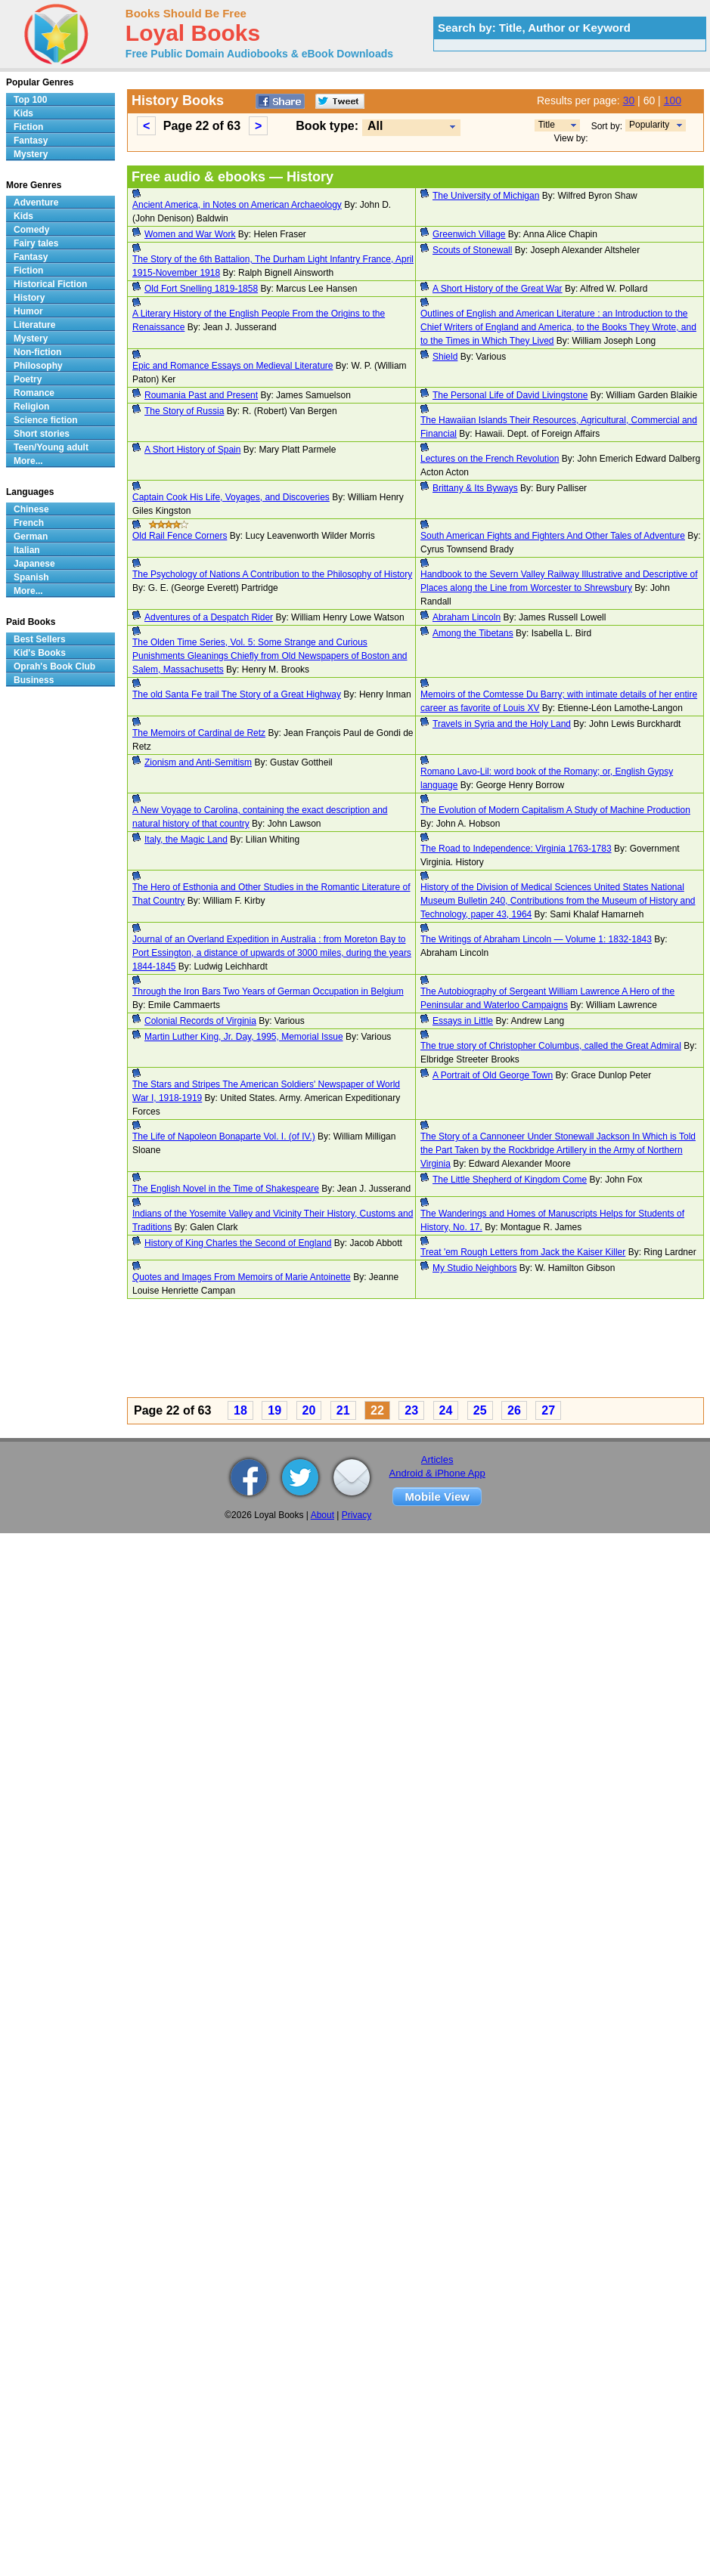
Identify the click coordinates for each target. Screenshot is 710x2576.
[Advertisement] (253, 1350)
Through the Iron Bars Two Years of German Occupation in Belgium (268, 991)
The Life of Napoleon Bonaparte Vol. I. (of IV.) (223, 1136)
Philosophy (38, 365)
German (31, 536)
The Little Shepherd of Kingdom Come (510, 1179)
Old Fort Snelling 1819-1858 (201, 288)
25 (480, 1410)
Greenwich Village (469, 234)
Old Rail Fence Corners (179, 535)
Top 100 (30, 99)
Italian (27, 550)
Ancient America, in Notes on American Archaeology (237, 204)
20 (309, 1410)
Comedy (31, 229)
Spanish (31, 577)
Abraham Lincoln (467, 617)
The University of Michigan (486, 195)
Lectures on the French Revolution (489, 458)
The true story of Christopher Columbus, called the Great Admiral (550, 1046)
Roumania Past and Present (201, 395)
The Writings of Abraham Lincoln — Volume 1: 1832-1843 (536, 939)
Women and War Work (189, 234)
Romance (34, 393)
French (29, 523)
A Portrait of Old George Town (493, 1075)
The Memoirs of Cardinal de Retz (198, 733)
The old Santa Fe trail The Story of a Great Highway (236, 694)
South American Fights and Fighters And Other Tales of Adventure (552, 535)
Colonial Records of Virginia (200, 1021)
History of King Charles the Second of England (237, 1243)
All (375, 125)
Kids (23, 113)
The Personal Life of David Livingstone (510, 395)
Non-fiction (37, 352)
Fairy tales (36, 243)
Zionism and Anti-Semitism (198, 762)
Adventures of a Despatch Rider (208, 617)
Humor (28, 311)
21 (343, 1410)
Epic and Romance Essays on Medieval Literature (232, 365)
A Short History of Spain (192, 449)
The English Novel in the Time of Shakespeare (225, 1188)
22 (377, 1410)
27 (548, 1410)
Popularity (649, 124)
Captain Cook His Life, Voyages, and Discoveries (231, 497)
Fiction (28, 127)
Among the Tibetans (473, 633)
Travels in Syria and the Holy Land (502, 724)
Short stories (42, 433)
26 (514, 1410)
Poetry (28, 379)
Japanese (34, 563)
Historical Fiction (50, 284)
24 (446, 1410)
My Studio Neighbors (474, 1268)
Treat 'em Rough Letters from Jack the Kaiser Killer (522, 1252)
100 (672, 100)
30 (629, 100)
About (322, 1515)
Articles (437, 1459)
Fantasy (31, 140)
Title (546, 124)
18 (240, 1410)
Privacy (356, 1515)
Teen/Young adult (51, 447)
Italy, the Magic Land (186, 839)
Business (34, 680)
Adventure (36, 202)
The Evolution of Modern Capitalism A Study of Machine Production (555, 810)
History (29, 297)
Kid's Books (40, 653)
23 (411, 1410)
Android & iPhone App (437, 1473)
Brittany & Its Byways (475, 488)
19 (274, 1410)
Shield (445, 356)
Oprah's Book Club (54, 666)
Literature (34, 325)
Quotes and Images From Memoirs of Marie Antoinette (241, 1277)
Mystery (31, 154)
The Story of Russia (184, 411)
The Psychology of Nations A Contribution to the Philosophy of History (272, 574)
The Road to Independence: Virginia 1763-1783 (516, 848)
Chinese (31, 509)
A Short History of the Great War (498, 288)
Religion (31, 406)
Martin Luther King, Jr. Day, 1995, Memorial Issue (243, 1036)
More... (28, 461)
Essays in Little (463, 1021)
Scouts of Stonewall (472, 250)
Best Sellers (40, 639)
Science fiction (46, 420)
